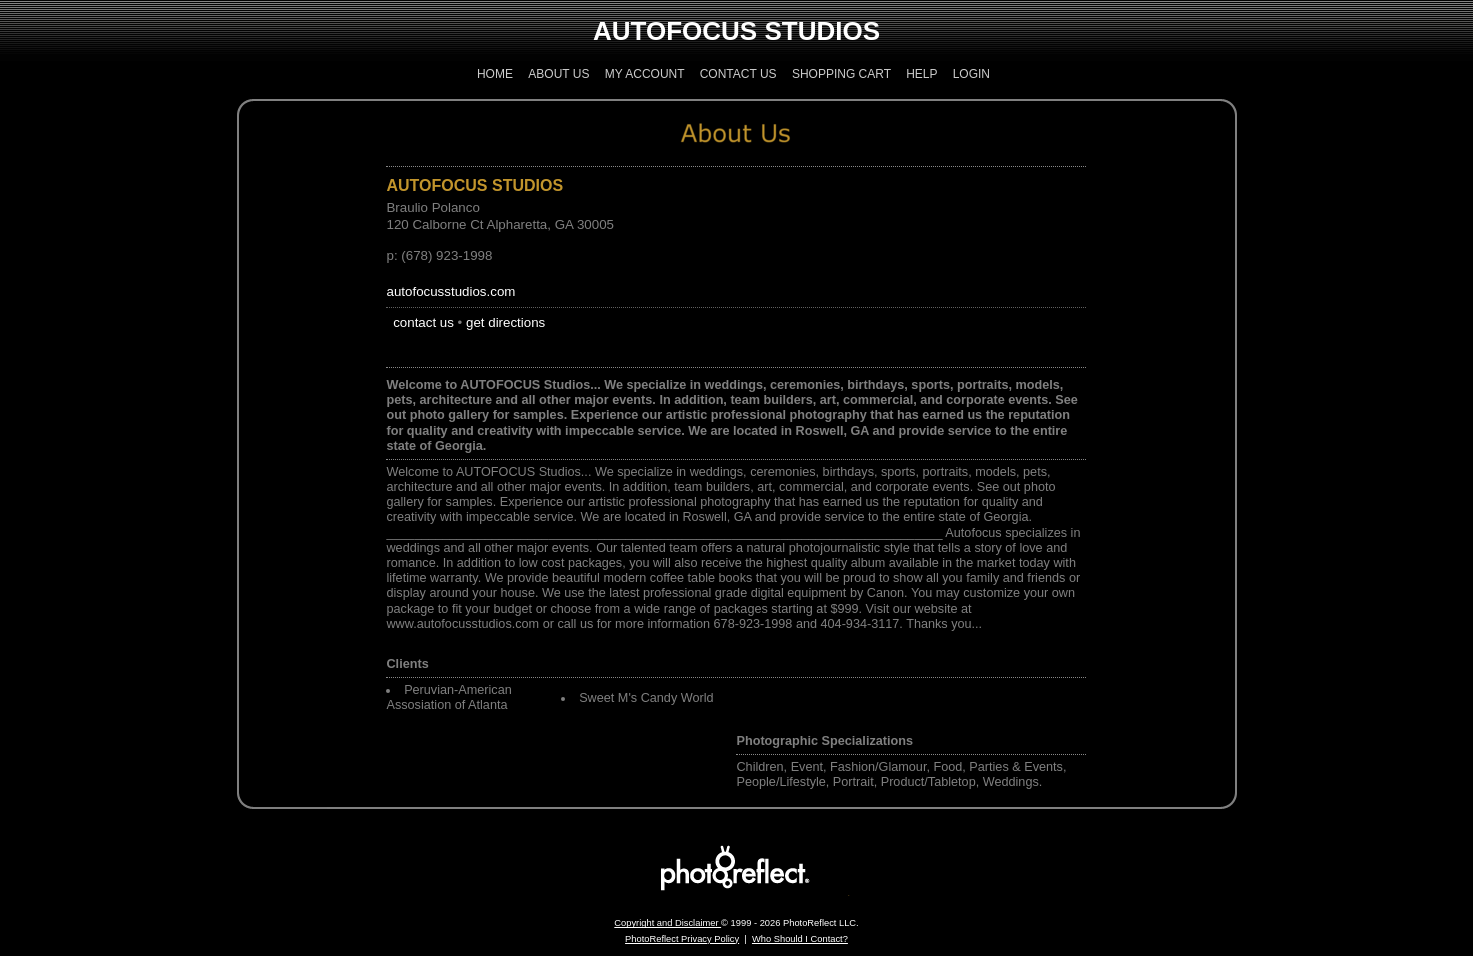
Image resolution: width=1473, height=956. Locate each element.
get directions (505, 322)
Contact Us (738, 74)
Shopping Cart (841, 74)
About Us (558, 74)
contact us (423, 322)
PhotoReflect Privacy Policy (682, 939)
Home (495, 74)
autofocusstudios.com (450, 291)
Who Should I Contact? (800, 939)
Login (971, 74)
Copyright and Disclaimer (667, 923)
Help (921, 74)
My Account (645, 74)
